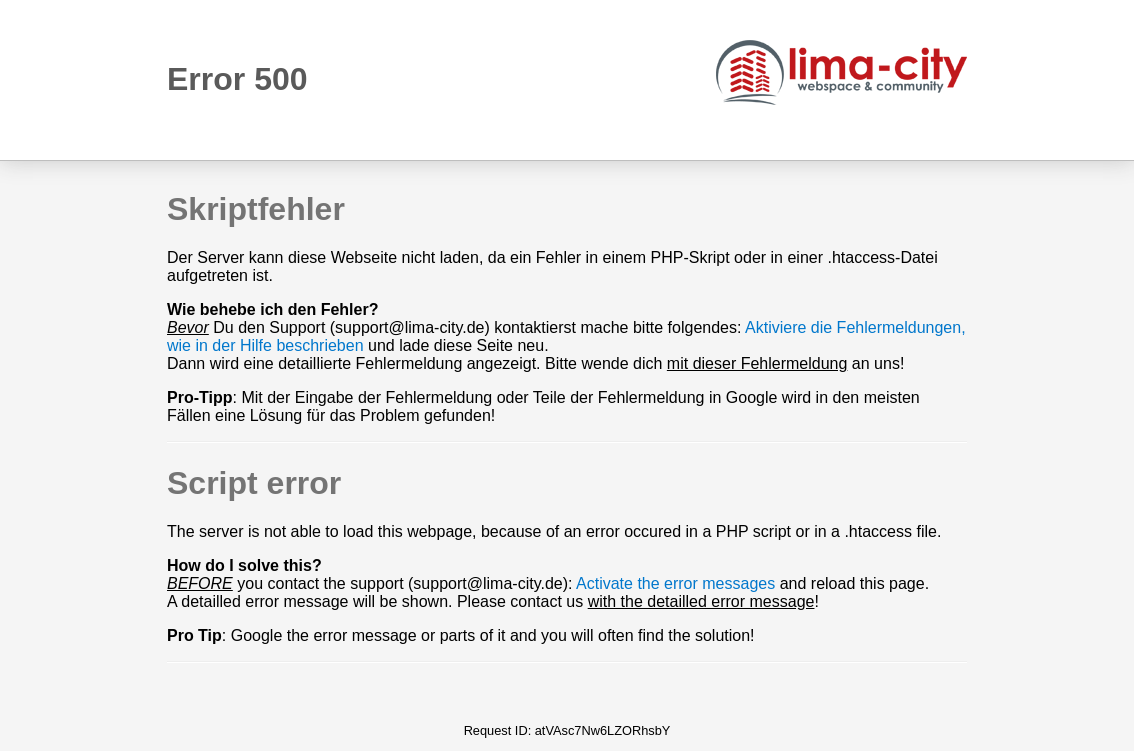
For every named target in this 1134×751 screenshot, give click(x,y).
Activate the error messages (675, 583)
